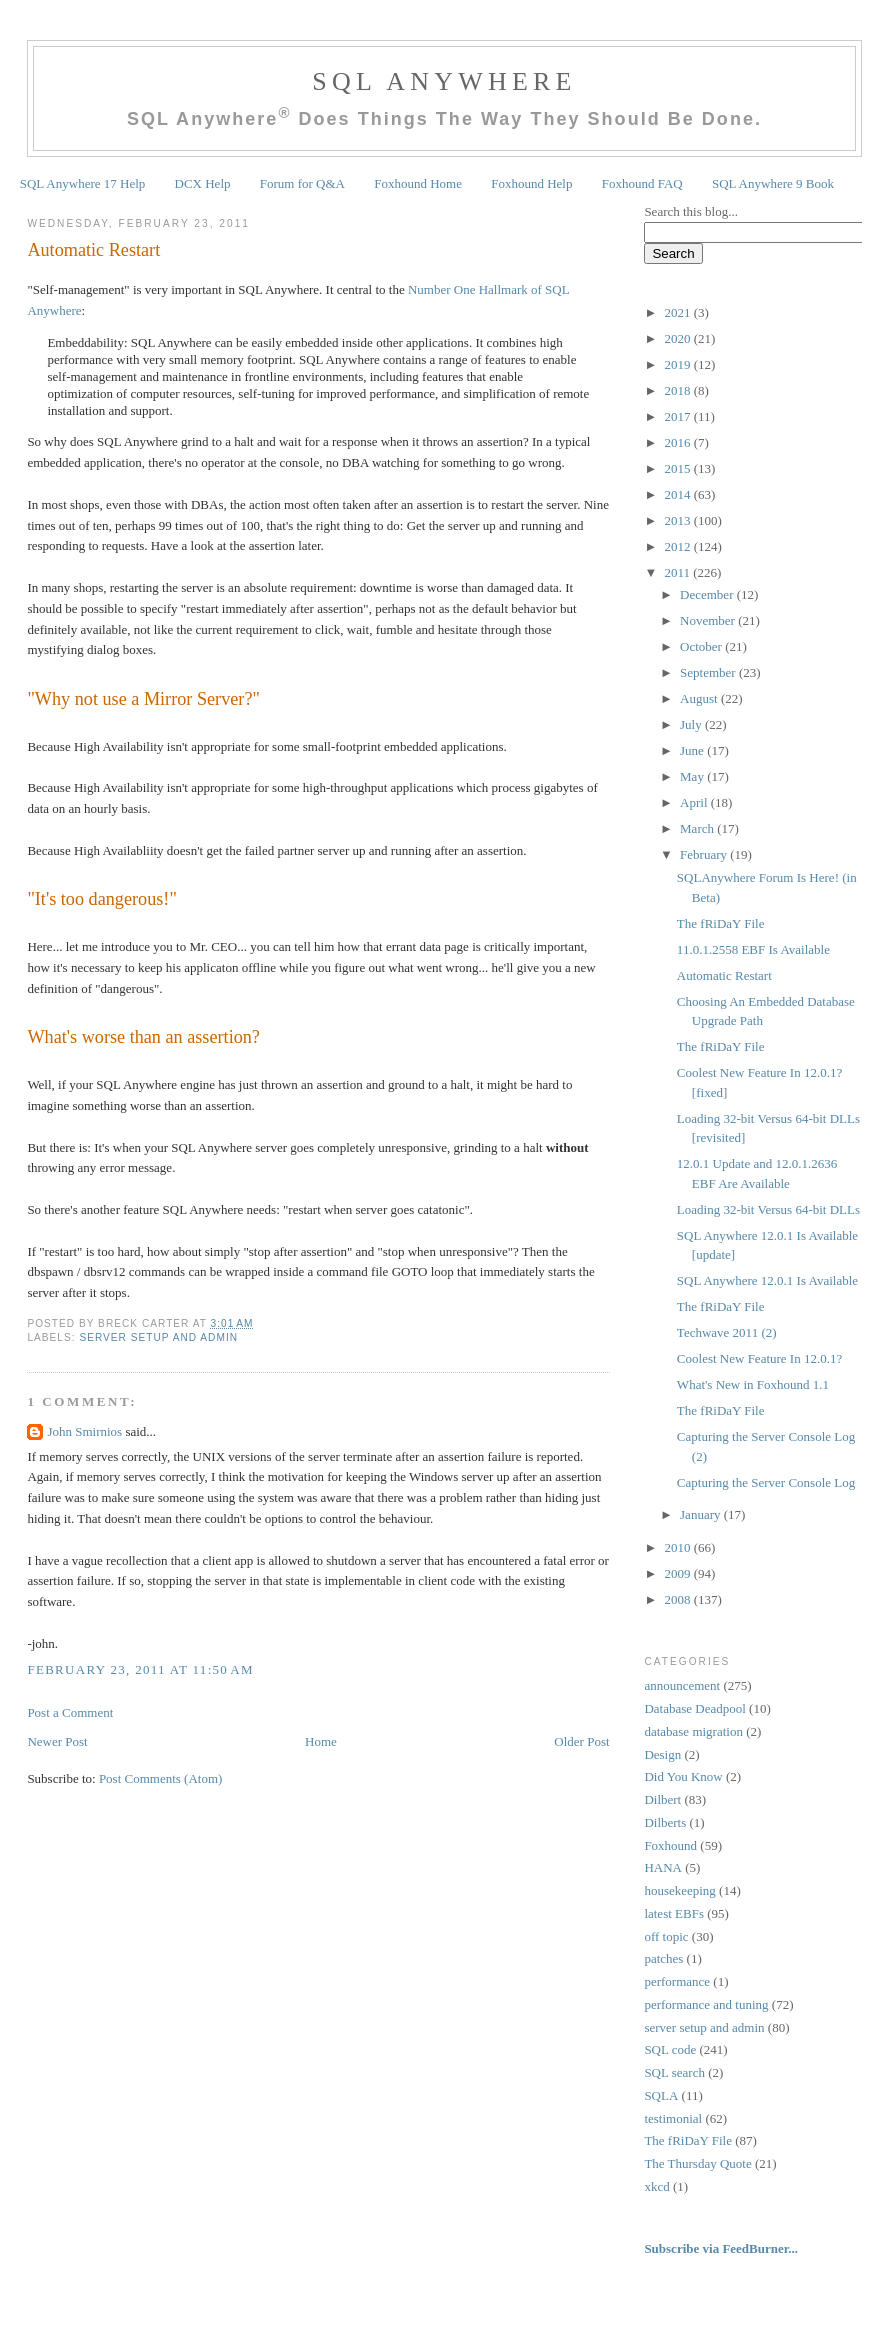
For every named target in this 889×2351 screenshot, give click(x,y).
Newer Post (57, 1741)
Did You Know (683, 1776)
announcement (682, 1685)
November (709, 620)
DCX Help (203, 183)
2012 (678, 546)
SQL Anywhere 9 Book (773, 183)
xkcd (656, 2186)
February (705, 854)
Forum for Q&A (302, 183)
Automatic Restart (93, 250)
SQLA (661, 2095)
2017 (678, 416)
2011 (678, 572)
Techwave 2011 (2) (727, 1332)
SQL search (674, 2072)
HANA (663, 1867)
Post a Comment (70, 1712)
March (698, 828)
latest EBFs (674, 1913)
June (693, 750)
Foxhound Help (531, 183)
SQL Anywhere (444, 81)
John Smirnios (84, 1431)
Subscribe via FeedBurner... (722, 2248)
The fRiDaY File (721, 923)
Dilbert (662, 1799)
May (693, 776)
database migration (693, 1731)
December (708, 594)
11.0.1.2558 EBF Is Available (753, 949)
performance (677, 1981)
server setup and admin (158, 1337)
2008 (678, 1599)
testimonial (673, 2118)
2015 (678, 468)
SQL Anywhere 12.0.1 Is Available (767, 1280)
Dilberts (665, 1822)
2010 (678, 1547)
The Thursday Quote (697, 2163)
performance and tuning (706, 2004)
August (700, 698)
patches (663, 1958)
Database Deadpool (694, 1708)
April (695, 802)
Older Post (581, 1741)
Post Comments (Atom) (161, 1778)
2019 (678, 364)
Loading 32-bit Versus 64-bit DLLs (768, 1209)
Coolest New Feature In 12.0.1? (759, 1358)
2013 (678, 520)
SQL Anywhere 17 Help (83, 183)
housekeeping (679, 1890)
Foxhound (670, 1845)
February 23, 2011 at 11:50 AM (140, 1669)
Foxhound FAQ (642, 183)
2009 (678, 1573)
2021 (678, 312)
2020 (678, 338)
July (692, 724)
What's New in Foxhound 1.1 (753, 1384)
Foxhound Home (418, 183)
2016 (678, 442)
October (702, 646)
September (709, 672)
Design (662, 1754)
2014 (678, 494)
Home (321, 1741)
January (702, 1514)
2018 (678, 390)
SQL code (670, 2049)
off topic (666, 1936)
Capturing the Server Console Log (766, 1482)
